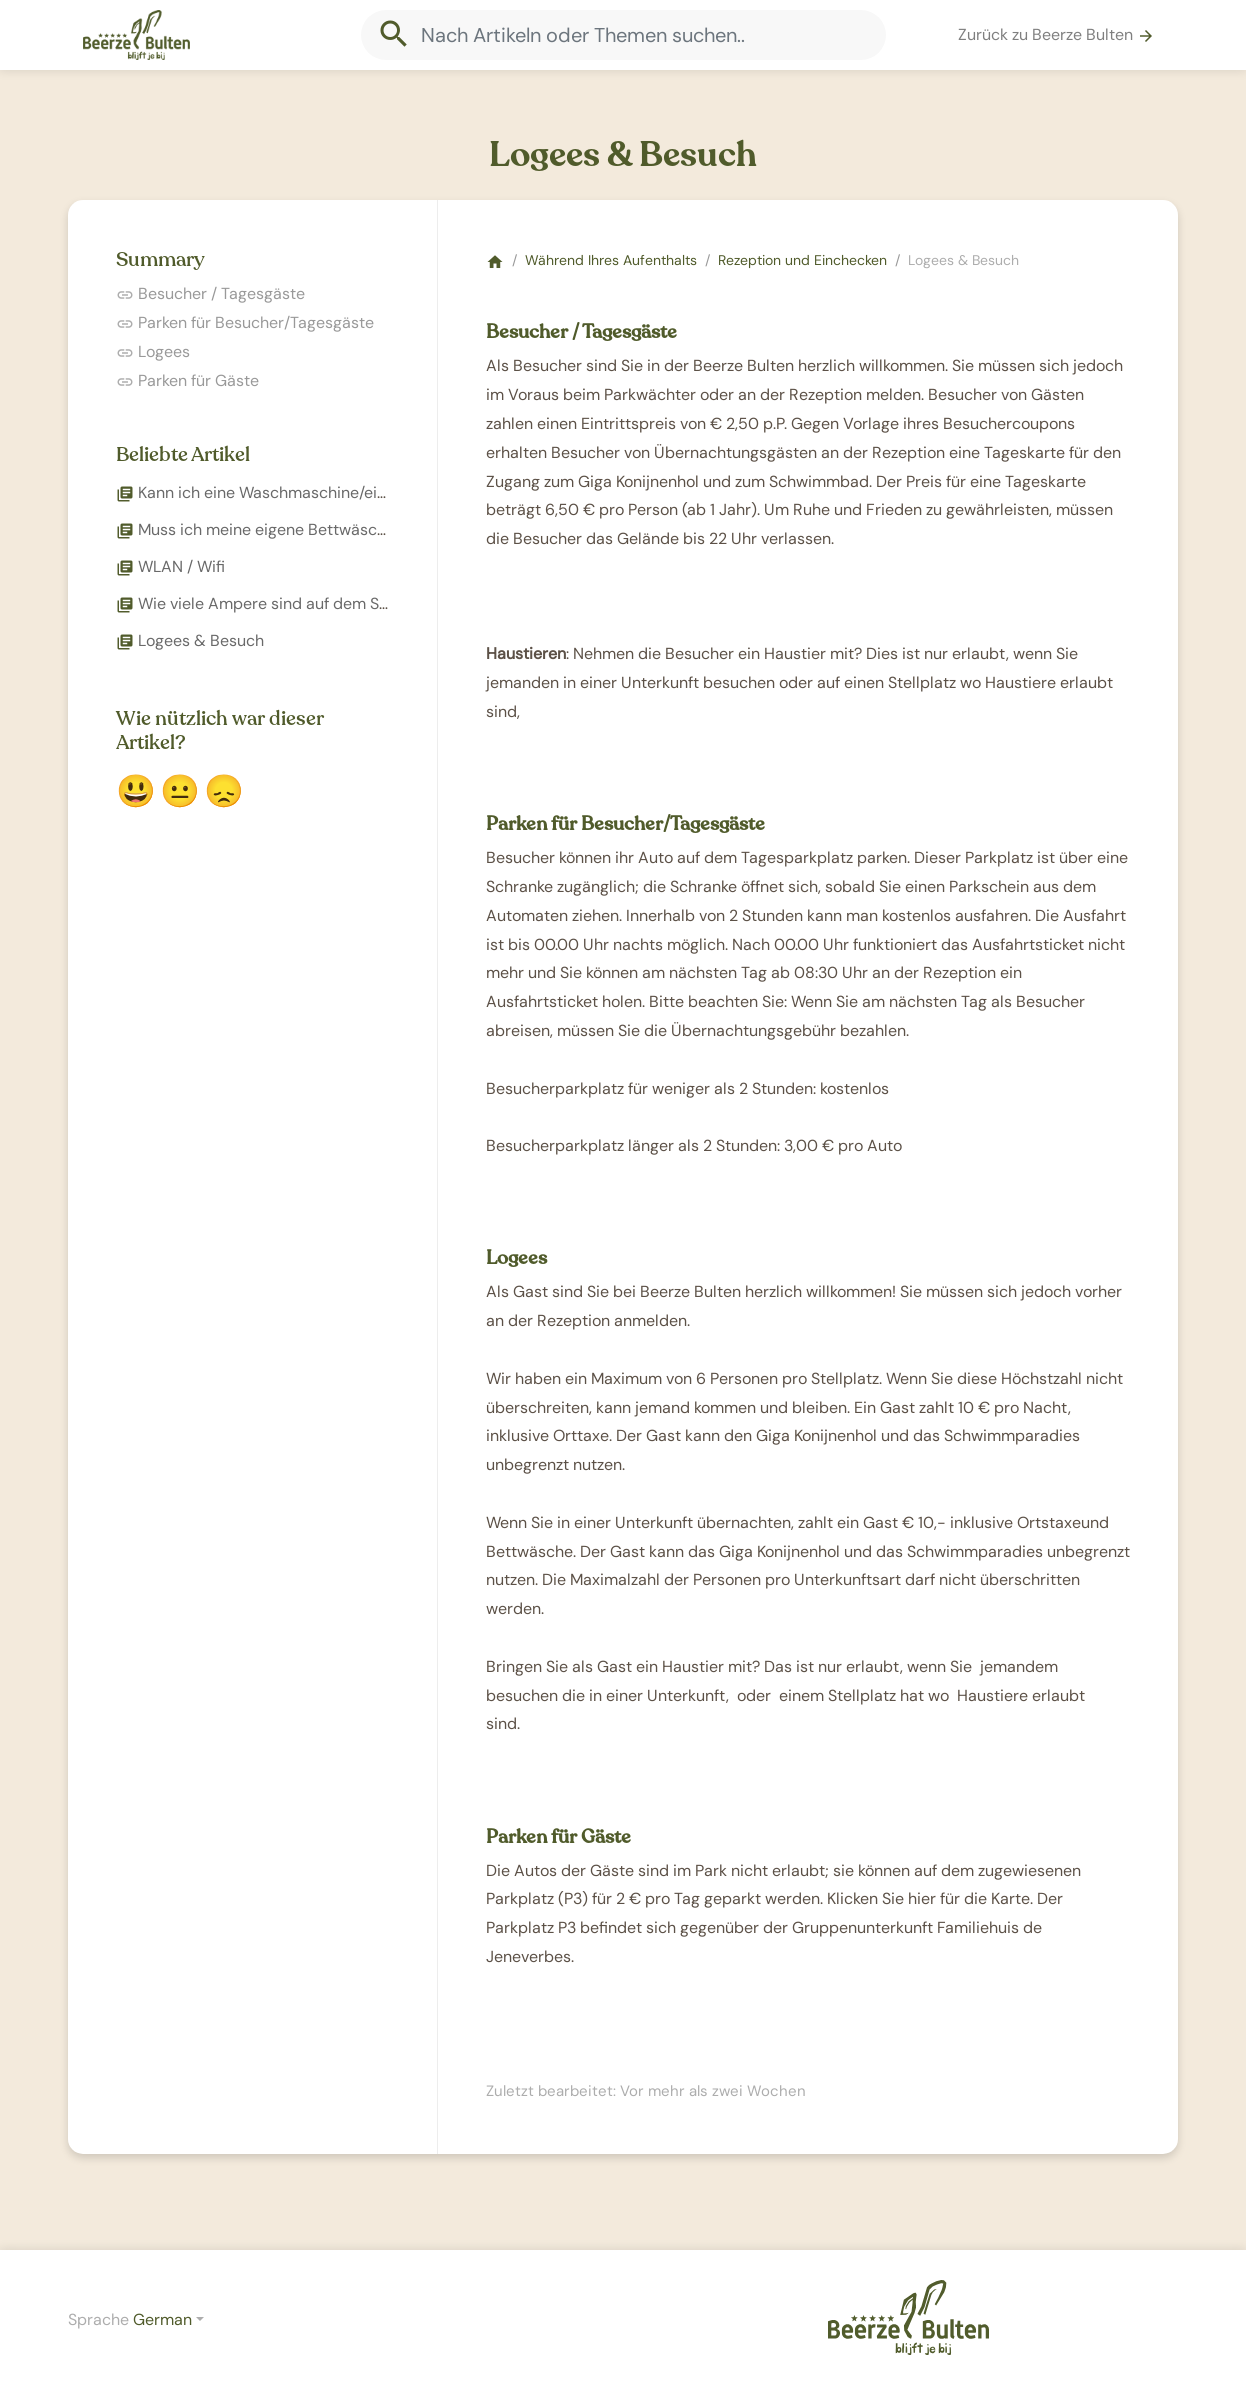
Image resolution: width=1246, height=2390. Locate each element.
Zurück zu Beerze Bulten (1056, 34)
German (162, 2319)
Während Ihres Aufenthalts (611, 260)
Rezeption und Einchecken (802, 260)
